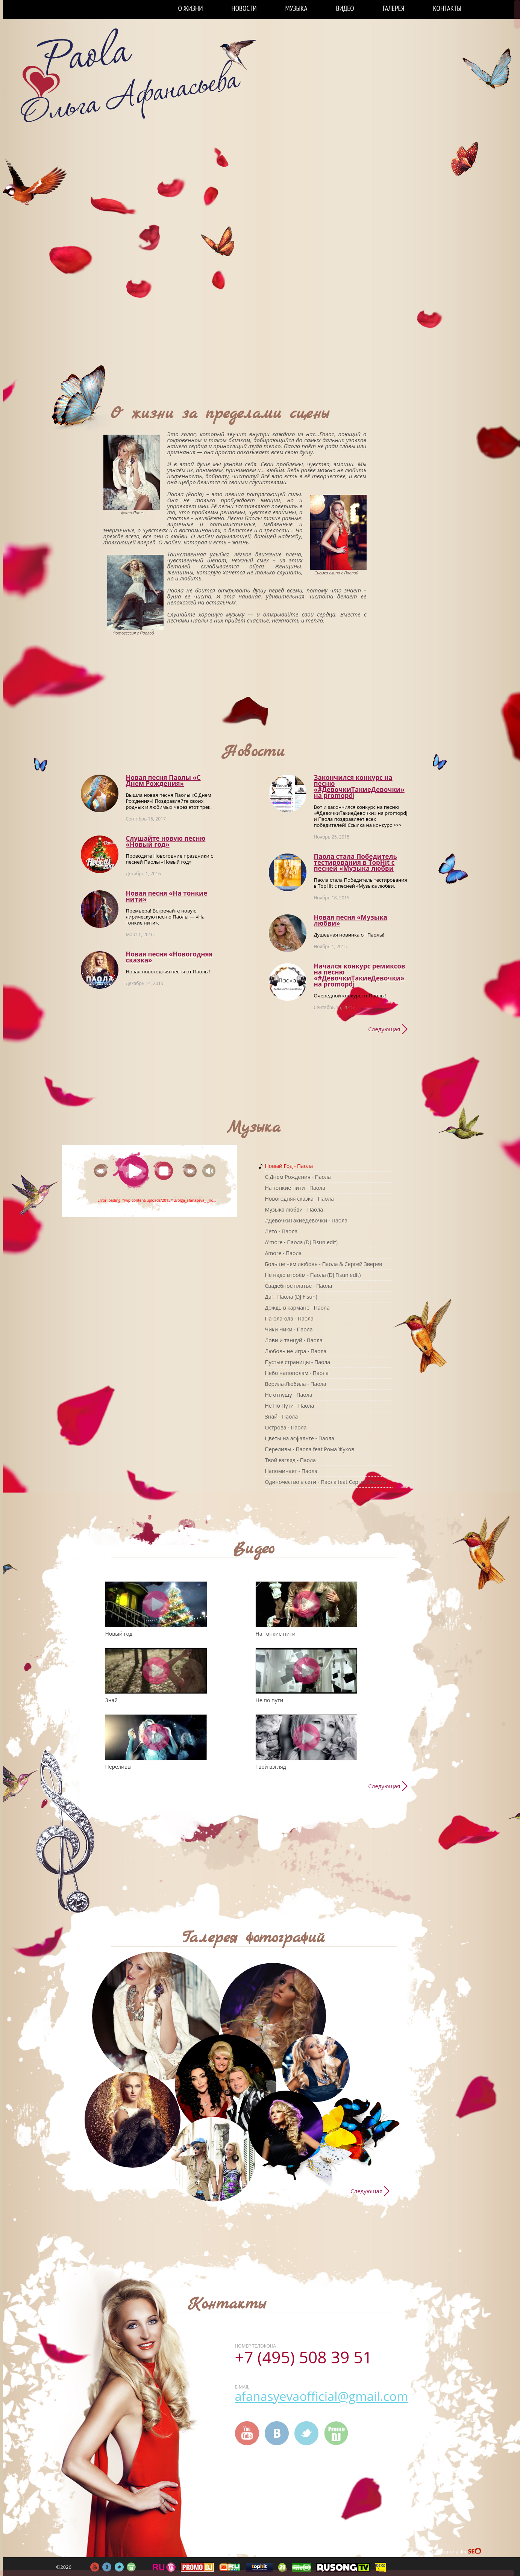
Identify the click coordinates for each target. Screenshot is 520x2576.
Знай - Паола (281, 1416)
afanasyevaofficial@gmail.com (321, 2396)
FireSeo (471, 2552)
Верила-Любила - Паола (295, 1383)
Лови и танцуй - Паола (294, 1340)
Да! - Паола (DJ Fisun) (291, 1296)
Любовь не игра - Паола (296, 1351)
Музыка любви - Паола (294, 1209)
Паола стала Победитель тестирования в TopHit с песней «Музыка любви (355, 862)
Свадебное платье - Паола (298, 1285)
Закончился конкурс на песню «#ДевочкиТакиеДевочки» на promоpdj (359, 786)
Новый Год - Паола (289, 1165)
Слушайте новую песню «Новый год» (166, 841)
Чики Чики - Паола (289, 1329)
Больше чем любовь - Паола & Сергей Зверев (323, 1264)
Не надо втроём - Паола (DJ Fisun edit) (313, 1274)
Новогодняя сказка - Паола (299, 1198)
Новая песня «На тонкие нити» (167, 896)
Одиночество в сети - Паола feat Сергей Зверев (326, 1481)
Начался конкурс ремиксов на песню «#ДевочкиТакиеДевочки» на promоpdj (359, 975)
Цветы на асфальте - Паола (299, 1438)
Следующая (384, 1029)
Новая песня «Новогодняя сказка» (169, 957)
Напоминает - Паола (291, 1471)
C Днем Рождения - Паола (298, 1176)
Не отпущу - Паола (288, 1394)
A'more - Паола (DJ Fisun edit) (301, 1242)
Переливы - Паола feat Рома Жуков (310, 1449)
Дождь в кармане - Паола (297, 1307)
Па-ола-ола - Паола (289, 1318)
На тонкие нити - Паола (295, 1187)
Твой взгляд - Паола (290, 1460)
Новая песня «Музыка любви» (350, 920)
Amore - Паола (283, 1253)
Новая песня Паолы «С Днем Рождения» (163, 780)
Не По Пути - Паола (289, 1405)
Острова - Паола (286, 1427)
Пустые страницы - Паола (297, 1362)
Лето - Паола (281, 1231)
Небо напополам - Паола (297, 1372)
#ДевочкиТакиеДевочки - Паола (306, 1220)
